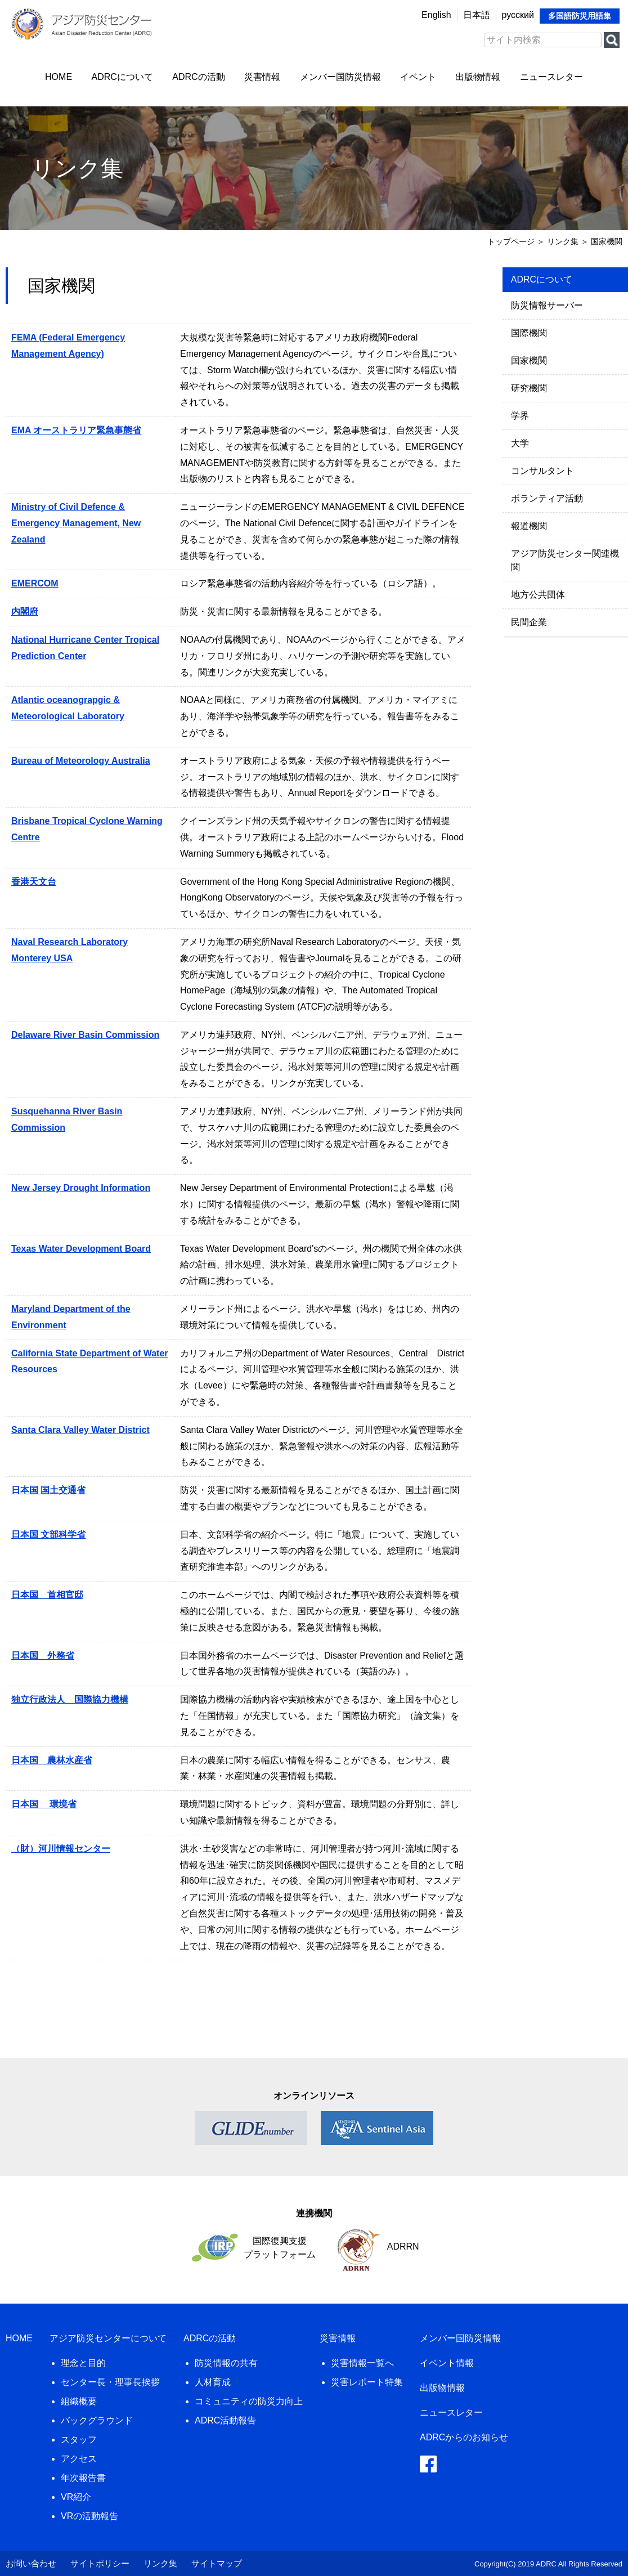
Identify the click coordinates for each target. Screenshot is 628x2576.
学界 (520, 415)
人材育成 (213, 2382)
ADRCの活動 (198, 77)
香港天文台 (33, 881)
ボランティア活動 (547, 498)
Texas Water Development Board (81, 1248)
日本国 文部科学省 (48, 1534)
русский (518, 15)
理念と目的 (83, 2363)
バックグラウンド (97, 2420)
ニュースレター (551, 77)
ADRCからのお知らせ (464, 2437)
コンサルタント (542, 471)
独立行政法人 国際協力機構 (69, 1699)
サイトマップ (216, 2563)
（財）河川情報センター (60, 1848)
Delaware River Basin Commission (85, 1035)
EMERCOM (35, 583)
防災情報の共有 (226, 2363)
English (436, 15)
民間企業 (529, 622)
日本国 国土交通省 (48, 1490)
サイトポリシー (99, 2563)
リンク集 (160, 2563)
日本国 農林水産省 (51, 1760)
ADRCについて (122, 77)
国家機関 (529, 360)
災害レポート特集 (367, 2382)
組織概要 (79, 2401)
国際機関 (529, 333)
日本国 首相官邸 (47, 1595)
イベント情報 (447, 2363)
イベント (418, 77)
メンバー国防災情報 (340, 77)
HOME (58, 77)
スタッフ (79, 2439)
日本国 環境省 (44, 1804)
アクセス (79, 2458)
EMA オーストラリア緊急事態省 (76, 430)
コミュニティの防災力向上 (249, 2401)
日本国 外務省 (42, 1655)
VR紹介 (76, 2497)
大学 (520, 443)
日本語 (476, 15)
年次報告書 (83, 2478)
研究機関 (529, 388)
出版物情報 (477, 77)
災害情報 (262, 77)
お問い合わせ (31, 2563)
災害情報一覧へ (362, 2363)
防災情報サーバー (547, 305)
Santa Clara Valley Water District (80, 1430)
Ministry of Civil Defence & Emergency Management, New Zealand (76, 523)
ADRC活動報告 (225, 2420)
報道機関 (529, 526)
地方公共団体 (538, 594)
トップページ (511, 241)
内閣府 (24, 611)
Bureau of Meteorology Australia (80, 760)
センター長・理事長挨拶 (110, 2382)
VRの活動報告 (89, 2516)
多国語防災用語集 (579, 15)
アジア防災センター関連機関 (565, 560)
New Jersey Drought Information (80, 1188)
